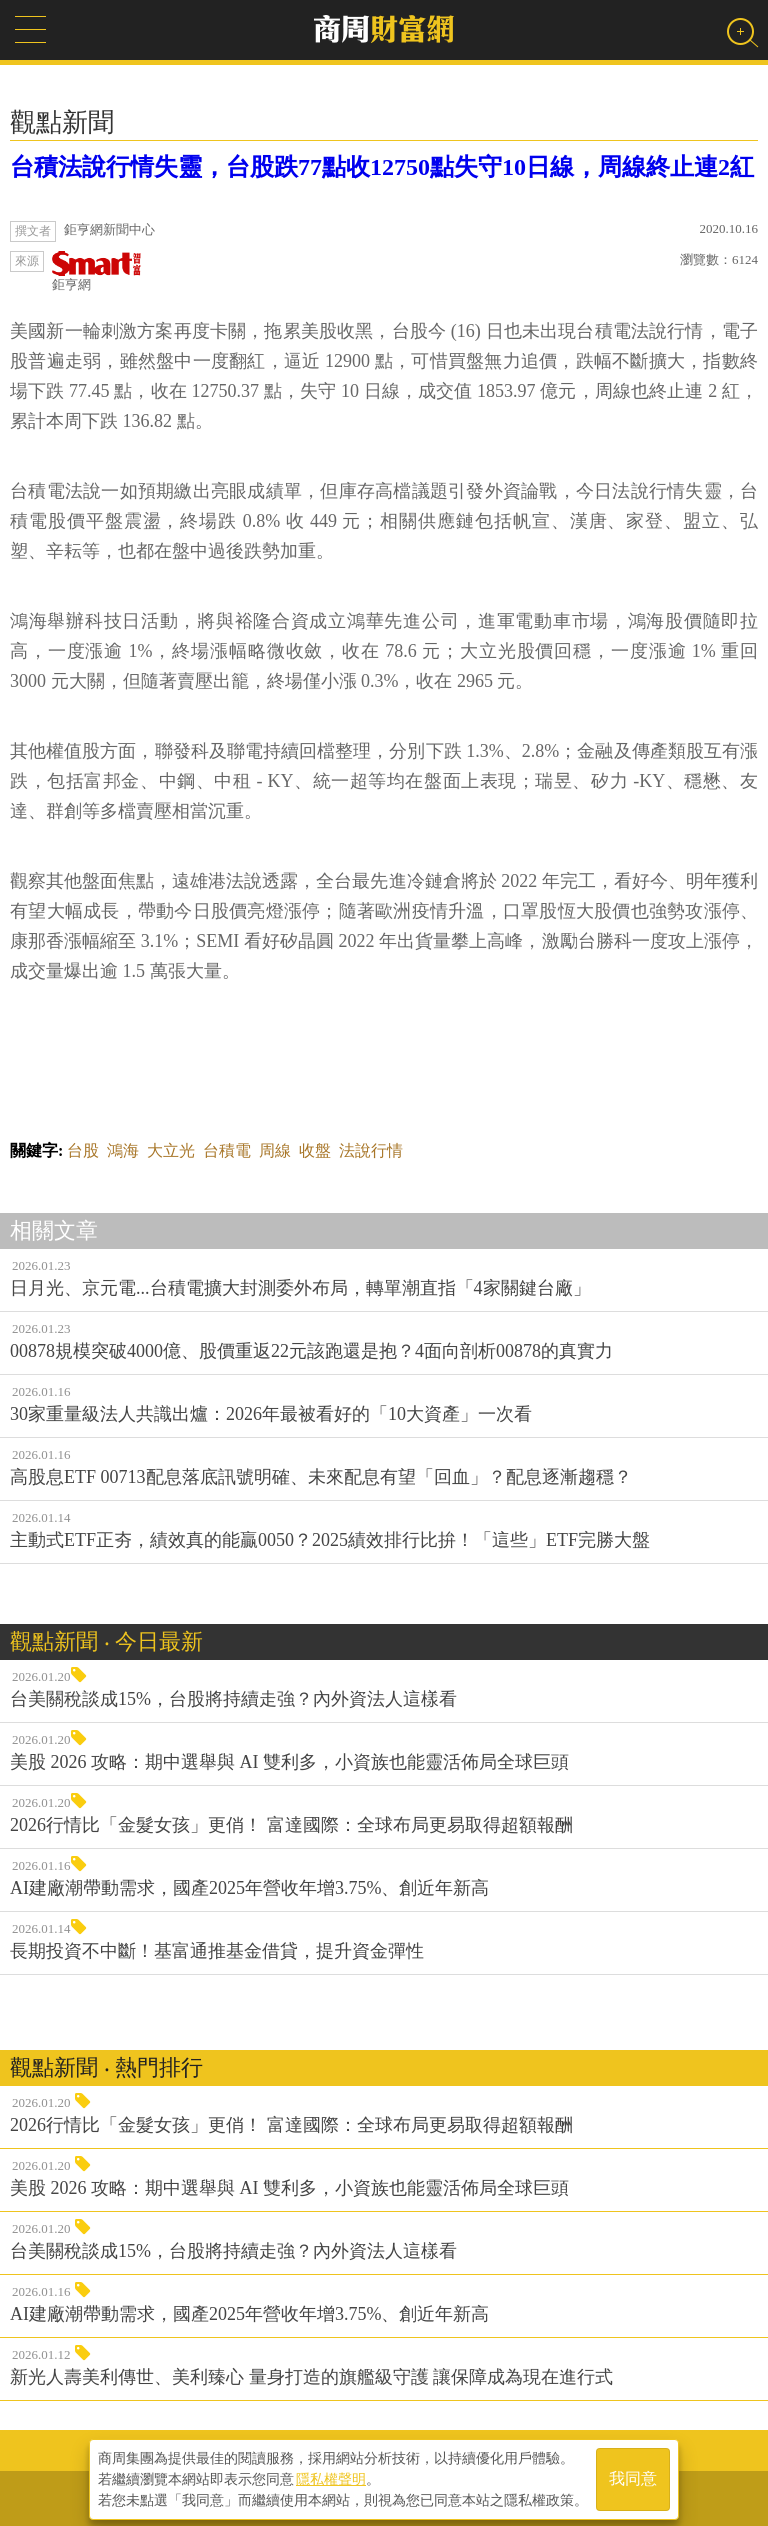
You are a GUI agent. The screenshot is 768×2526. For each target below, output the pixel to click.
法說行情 (371, 1150)
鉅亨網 (97, 271)
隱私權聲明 (331, 2477)
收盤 (315, 1150)
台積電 (227, 1150)
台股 (83, 1150)
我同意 (633, 2477)
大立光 (171, 1150)
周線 (275, 1150)
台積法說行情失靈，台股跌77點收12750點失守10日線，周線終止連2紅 (382, 167)
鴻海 (123, 1150)
